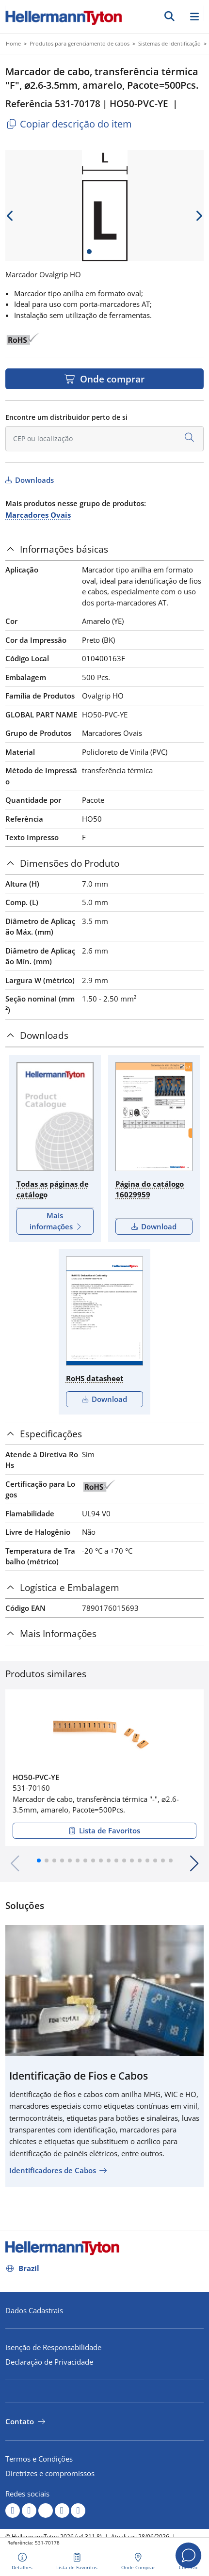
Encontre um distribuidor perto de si (66, 417)
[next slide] (199, 215)
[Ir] (169, 16)
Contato (19, 2421)
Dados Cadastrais (34, 2310)
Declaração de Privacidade (49, 2362)
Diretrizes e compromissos (50, 2473)
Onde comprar (111, 379)
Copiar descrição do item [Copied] (68, 123)
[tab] (104, 549)
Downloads (33, 480)
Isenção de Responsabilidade (53, 2347)
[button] (39, 1860)
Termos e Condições (39, 2459)
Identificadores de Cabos (52, 2170)
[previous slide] (10, 215)
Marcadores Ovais (38, 515)
